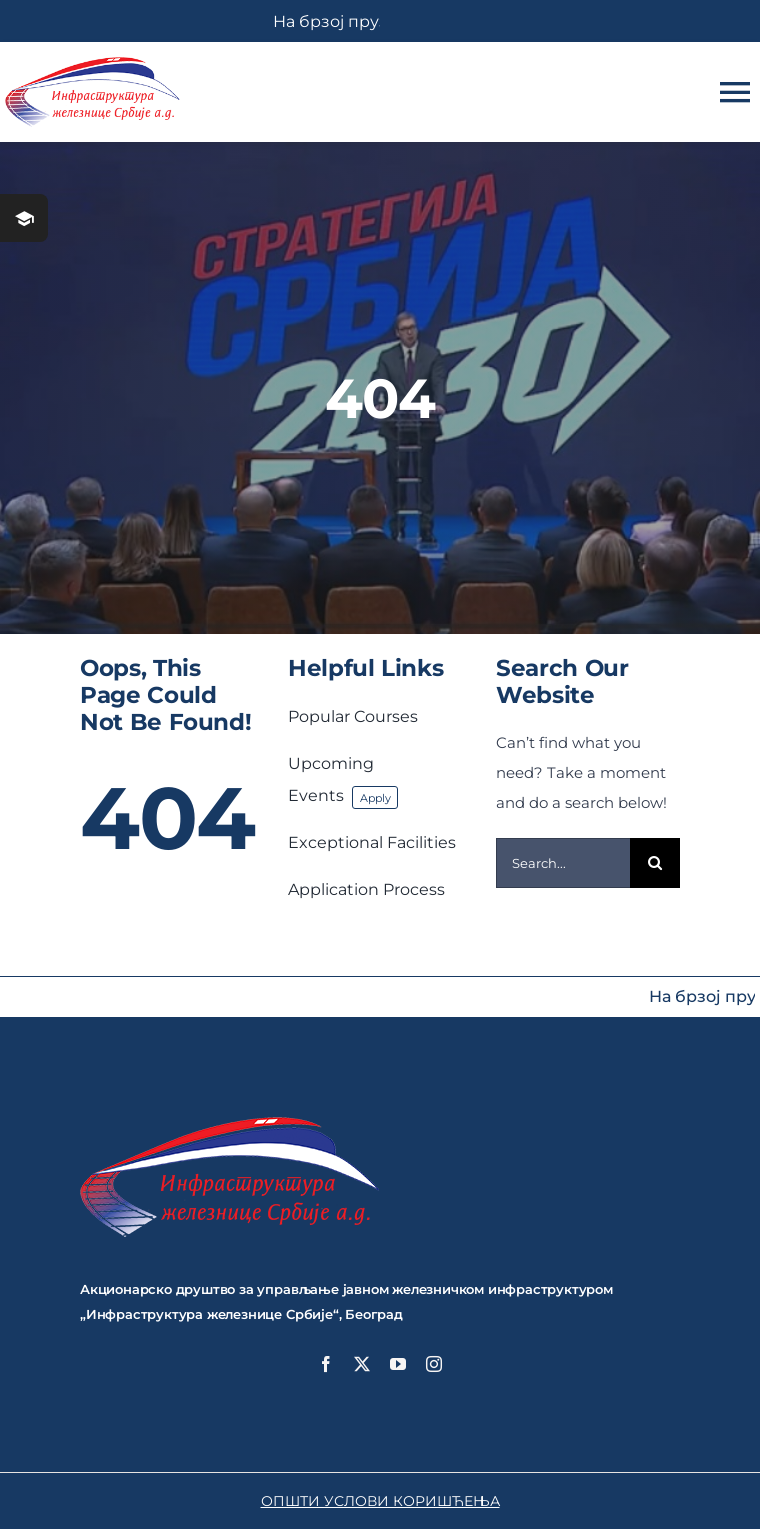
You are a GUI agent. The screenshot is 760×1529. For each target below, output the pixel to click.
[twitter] (362, 1364)
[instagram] (434, 1364)
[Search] (655, 863)
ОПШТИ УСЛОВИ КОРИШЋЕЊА (380, 1501)
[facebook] (326, 1364)
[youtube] (398, 1364)
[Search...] (563, 863)
